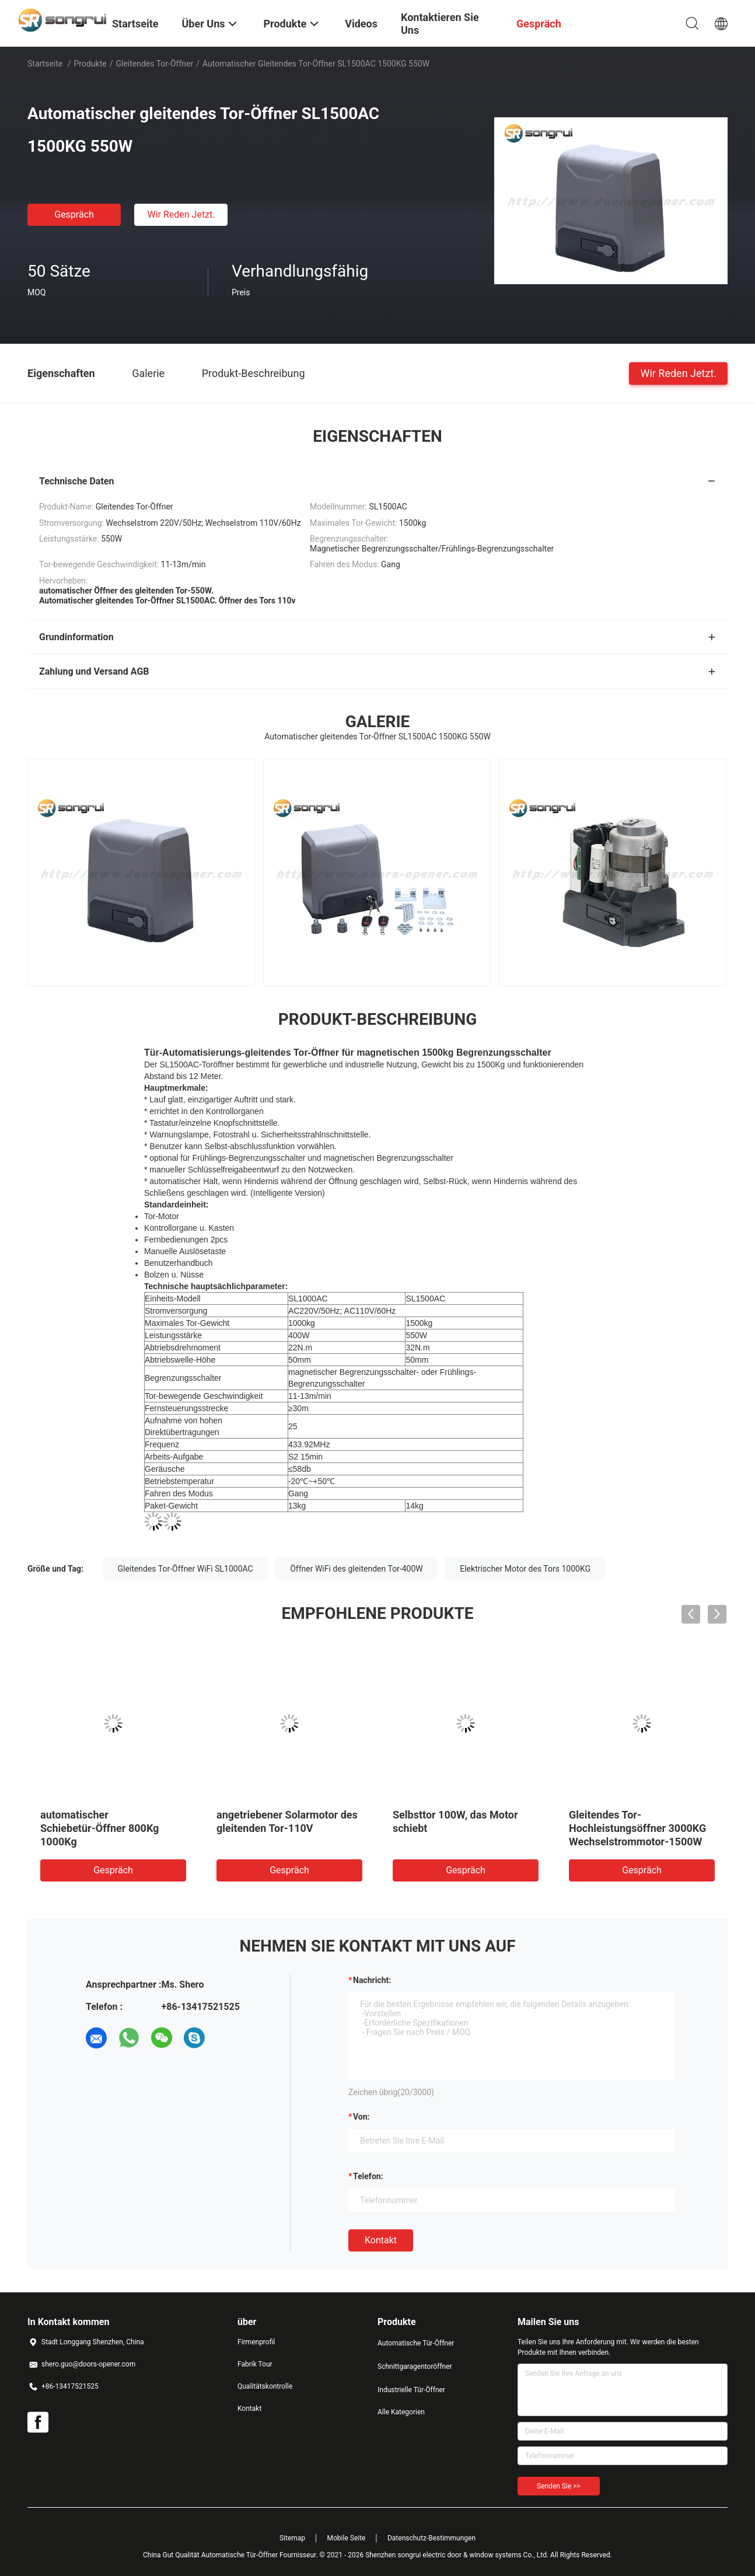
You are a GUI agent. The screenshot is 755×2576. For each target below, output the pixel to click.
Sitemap (292, 2538)
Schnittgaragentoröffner (415, 2366)
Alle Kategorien (401, 2412)
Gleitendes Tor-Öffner (154, 63)
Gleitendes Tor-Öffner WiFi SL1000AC (185, 1568)
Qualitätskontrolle (264, 2386)
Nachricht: (372, 1980)
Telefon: (368, 2176)
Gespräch (74, 214)
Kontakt (381, 2240)
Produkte (90, 63)
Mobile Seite (346, 2538)
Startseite (44, 63)
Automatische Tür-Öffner (416, 2343)
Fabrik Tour (254, 2364)
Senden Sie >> (559, 2486)
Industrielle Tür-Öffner (411, 2390)
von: (361, 2116)
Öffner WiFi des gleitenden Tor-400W (356, 1568)
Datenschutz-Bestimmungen (431, 2538)
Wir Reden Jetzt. (181, 214)
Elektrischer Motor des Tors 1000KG (525, 1568)
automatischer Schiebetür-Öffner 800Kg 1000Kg (99, 1828)
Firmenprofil (256, 2342)
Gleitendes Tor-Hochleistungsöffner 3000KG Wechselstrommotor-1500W (637, 1828)
